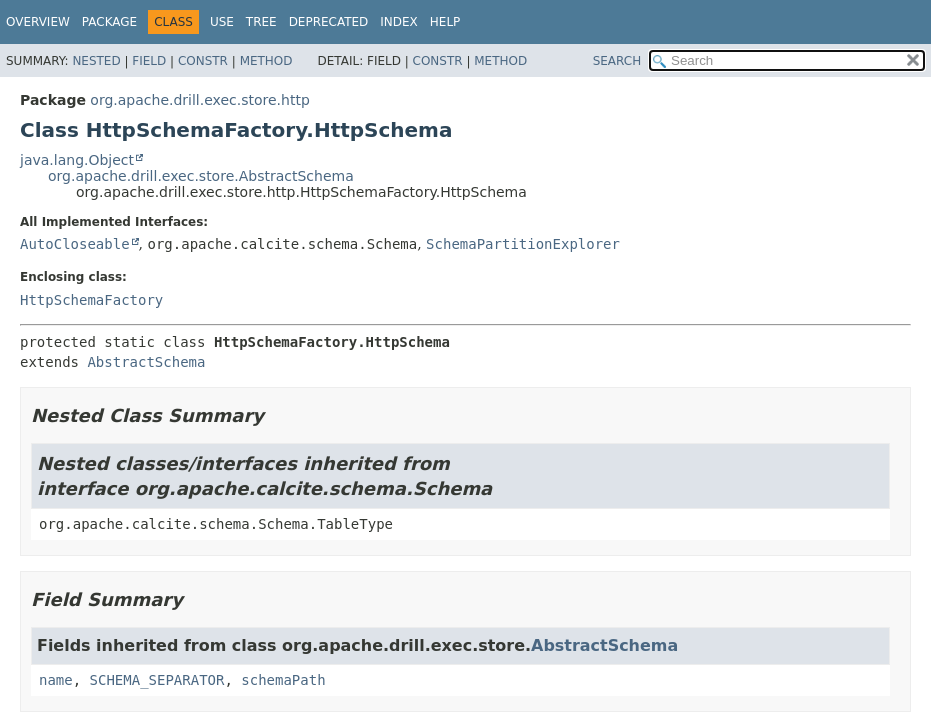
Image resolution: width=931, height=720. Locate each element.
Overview (38, 22)
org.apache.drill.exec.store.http (199, 100)
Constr (203, 61)
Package (109, 22)
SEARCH (617, 61)
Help (445, 22)
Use (222, 22)
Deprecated (329, 22)
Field (149, 61)
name (56, 680)
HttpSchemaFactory (91, 300)
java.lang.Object (77, 160)
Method (266, 61)
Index (399, 22)
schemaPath (283, 680)
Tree (261, 22)
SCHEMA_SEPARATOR (157, 680)
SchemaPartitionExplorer (523, 244)
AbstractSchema (146, 362)
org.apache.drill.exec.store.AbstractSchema (201, 176)
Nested (96, 61)
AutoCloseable (75, 244)
